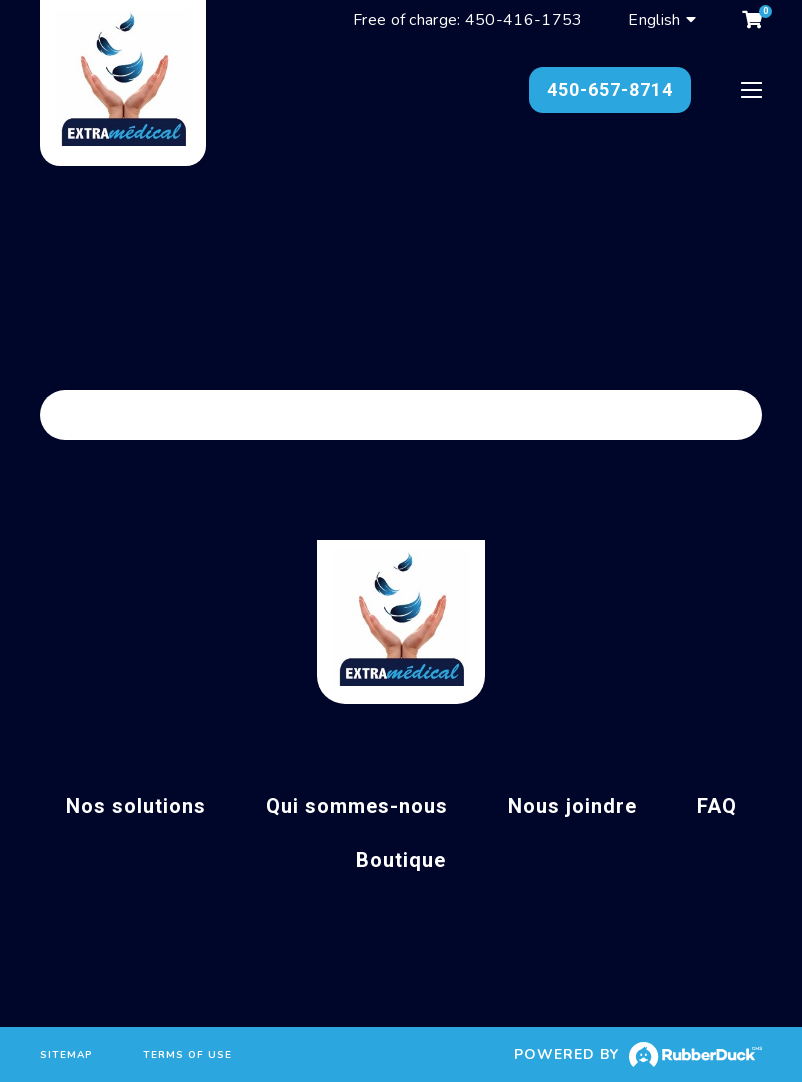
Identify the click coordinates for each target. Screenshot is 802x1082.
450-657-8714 (610, 89)
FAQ (717, 806)
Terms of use (187, 1055)
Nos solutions (136, 806)
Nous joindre (572, 806)
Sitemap (66, 1055)
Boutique (401, 860)
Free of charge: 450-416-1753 (467, 20)
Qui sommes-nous (357, 806)
